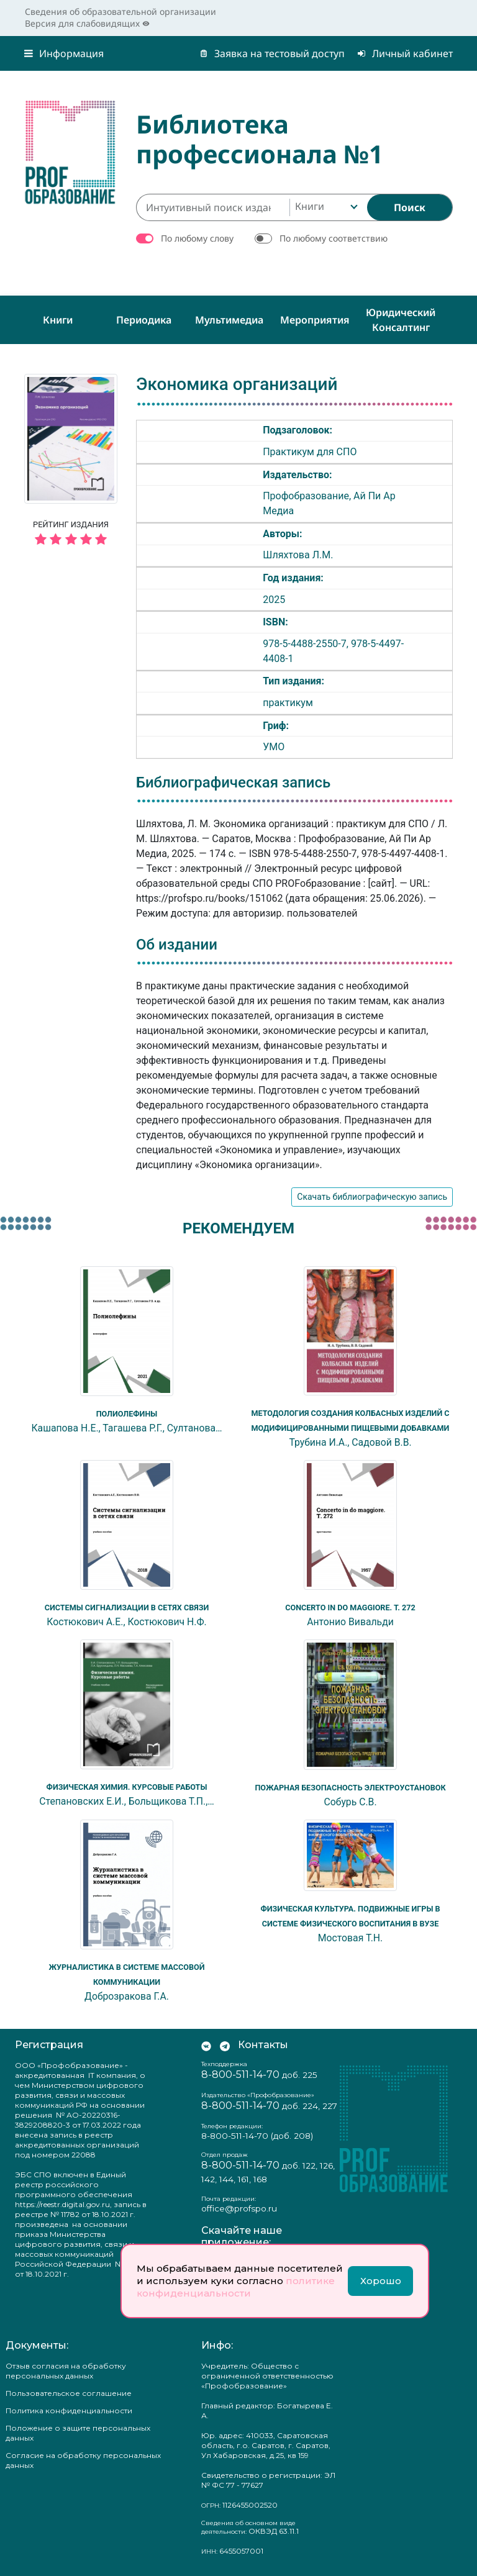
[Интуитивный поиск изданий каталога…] (212, 207)
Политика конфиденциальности (69, 2410)
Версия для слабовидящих (87, 23)
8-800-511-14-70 (240, 2074)
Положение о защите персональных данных (78, 2432)
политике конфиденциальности (236, 2287)
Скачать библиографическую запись (372, 1197)
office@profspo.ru (239, 2208)
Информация (64, 53)
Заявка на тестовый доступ (272, 53)
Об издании (176, 944)
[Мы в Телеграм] (225, 2045)
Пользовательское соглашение (69, 2393)
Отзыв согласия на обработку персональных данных (66, 2370)
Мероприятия (315, 320)
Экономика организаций (236, 384)
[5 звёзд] (70, 540)
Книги (58, 320)
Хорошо (380, 2281)
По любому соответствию (333, 238)
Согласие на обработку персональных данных (83, 2460)
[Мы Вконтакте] (206, 2045)
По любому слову (197, 238)
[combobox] (325, 207)
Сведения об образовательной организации (120, 11)
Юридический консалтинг (400, 320)
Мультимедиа (229, 320)
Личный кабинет (405, 53)
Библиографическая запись (233, 782)
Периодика (143, 320)
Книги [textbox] (309, 206)
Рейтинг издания (70, 535)
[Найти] (409, 207)
